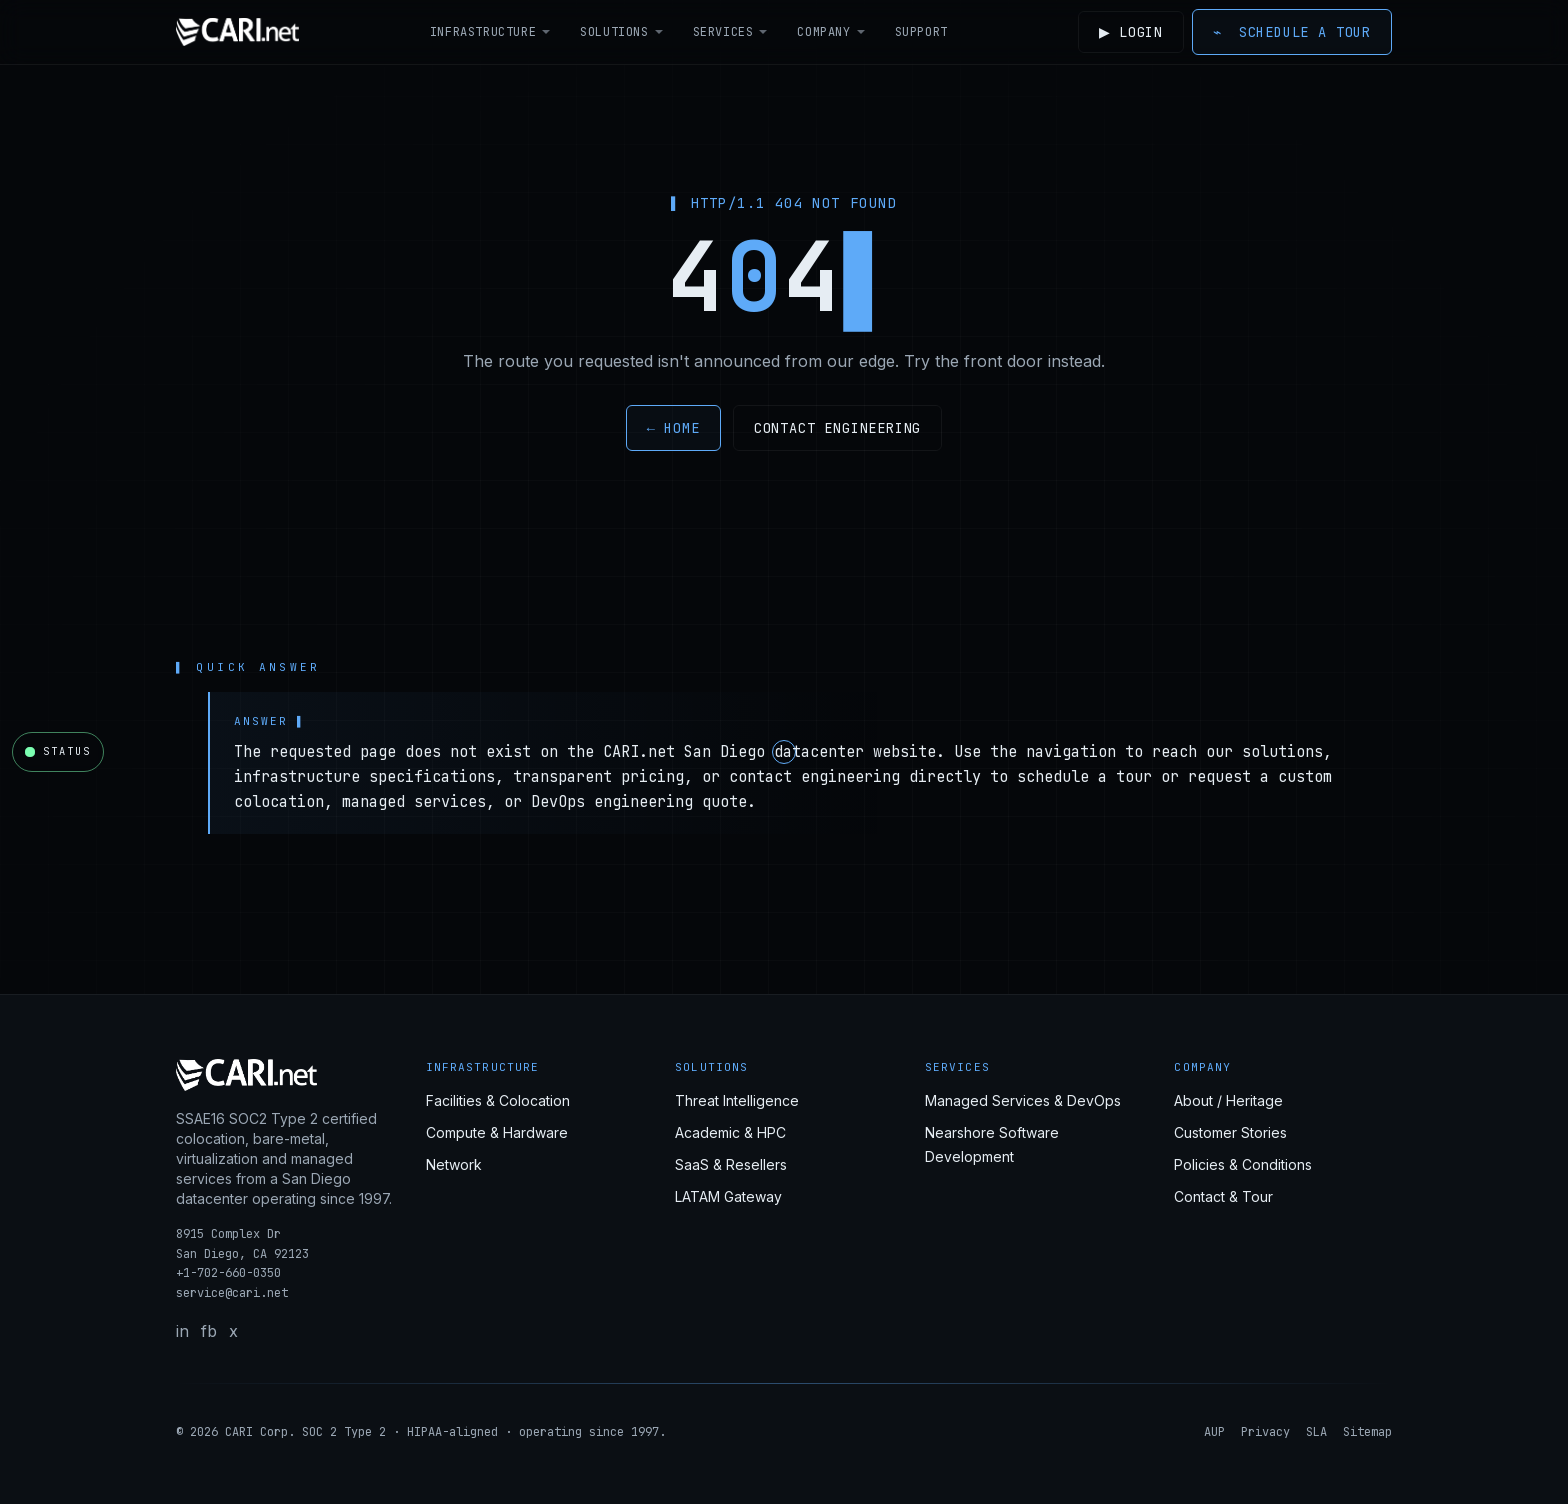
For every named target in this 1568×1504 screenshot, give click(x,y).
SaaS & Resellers (731, 1164)
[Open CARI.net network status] (58, 752)
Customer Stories (1230, 1132)
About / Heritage (1228, 1100)
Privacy (1265, 1432)
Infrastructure (488, 32)
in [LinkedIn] (182, 1331)
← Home (673, 428)
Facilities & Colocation (498, 1100)
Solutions (620, 32)
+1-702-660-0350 (228, 1273)
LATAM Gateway (728, 1196)
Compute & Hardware (497, 1132)
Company (829, 32)
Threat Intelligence (737, 1100)
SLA (1316, 1432)
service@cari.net (232, 1293)
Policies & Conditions (1243, 1164)
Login (1128, 32)
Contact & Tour (1223, 1196)
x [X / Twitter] (233, 1331)
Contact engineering (838, 428)
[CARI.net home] (237, 32)
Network (454, 1164)
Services (728, 32)
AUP (1214, 1432)
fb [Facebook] (209, 1331)
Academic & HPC (730, 1132)
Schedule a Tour (1292, 32)
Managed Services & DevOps (1023, 1100)
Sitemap (1367, 1432)
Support (918, 32)
